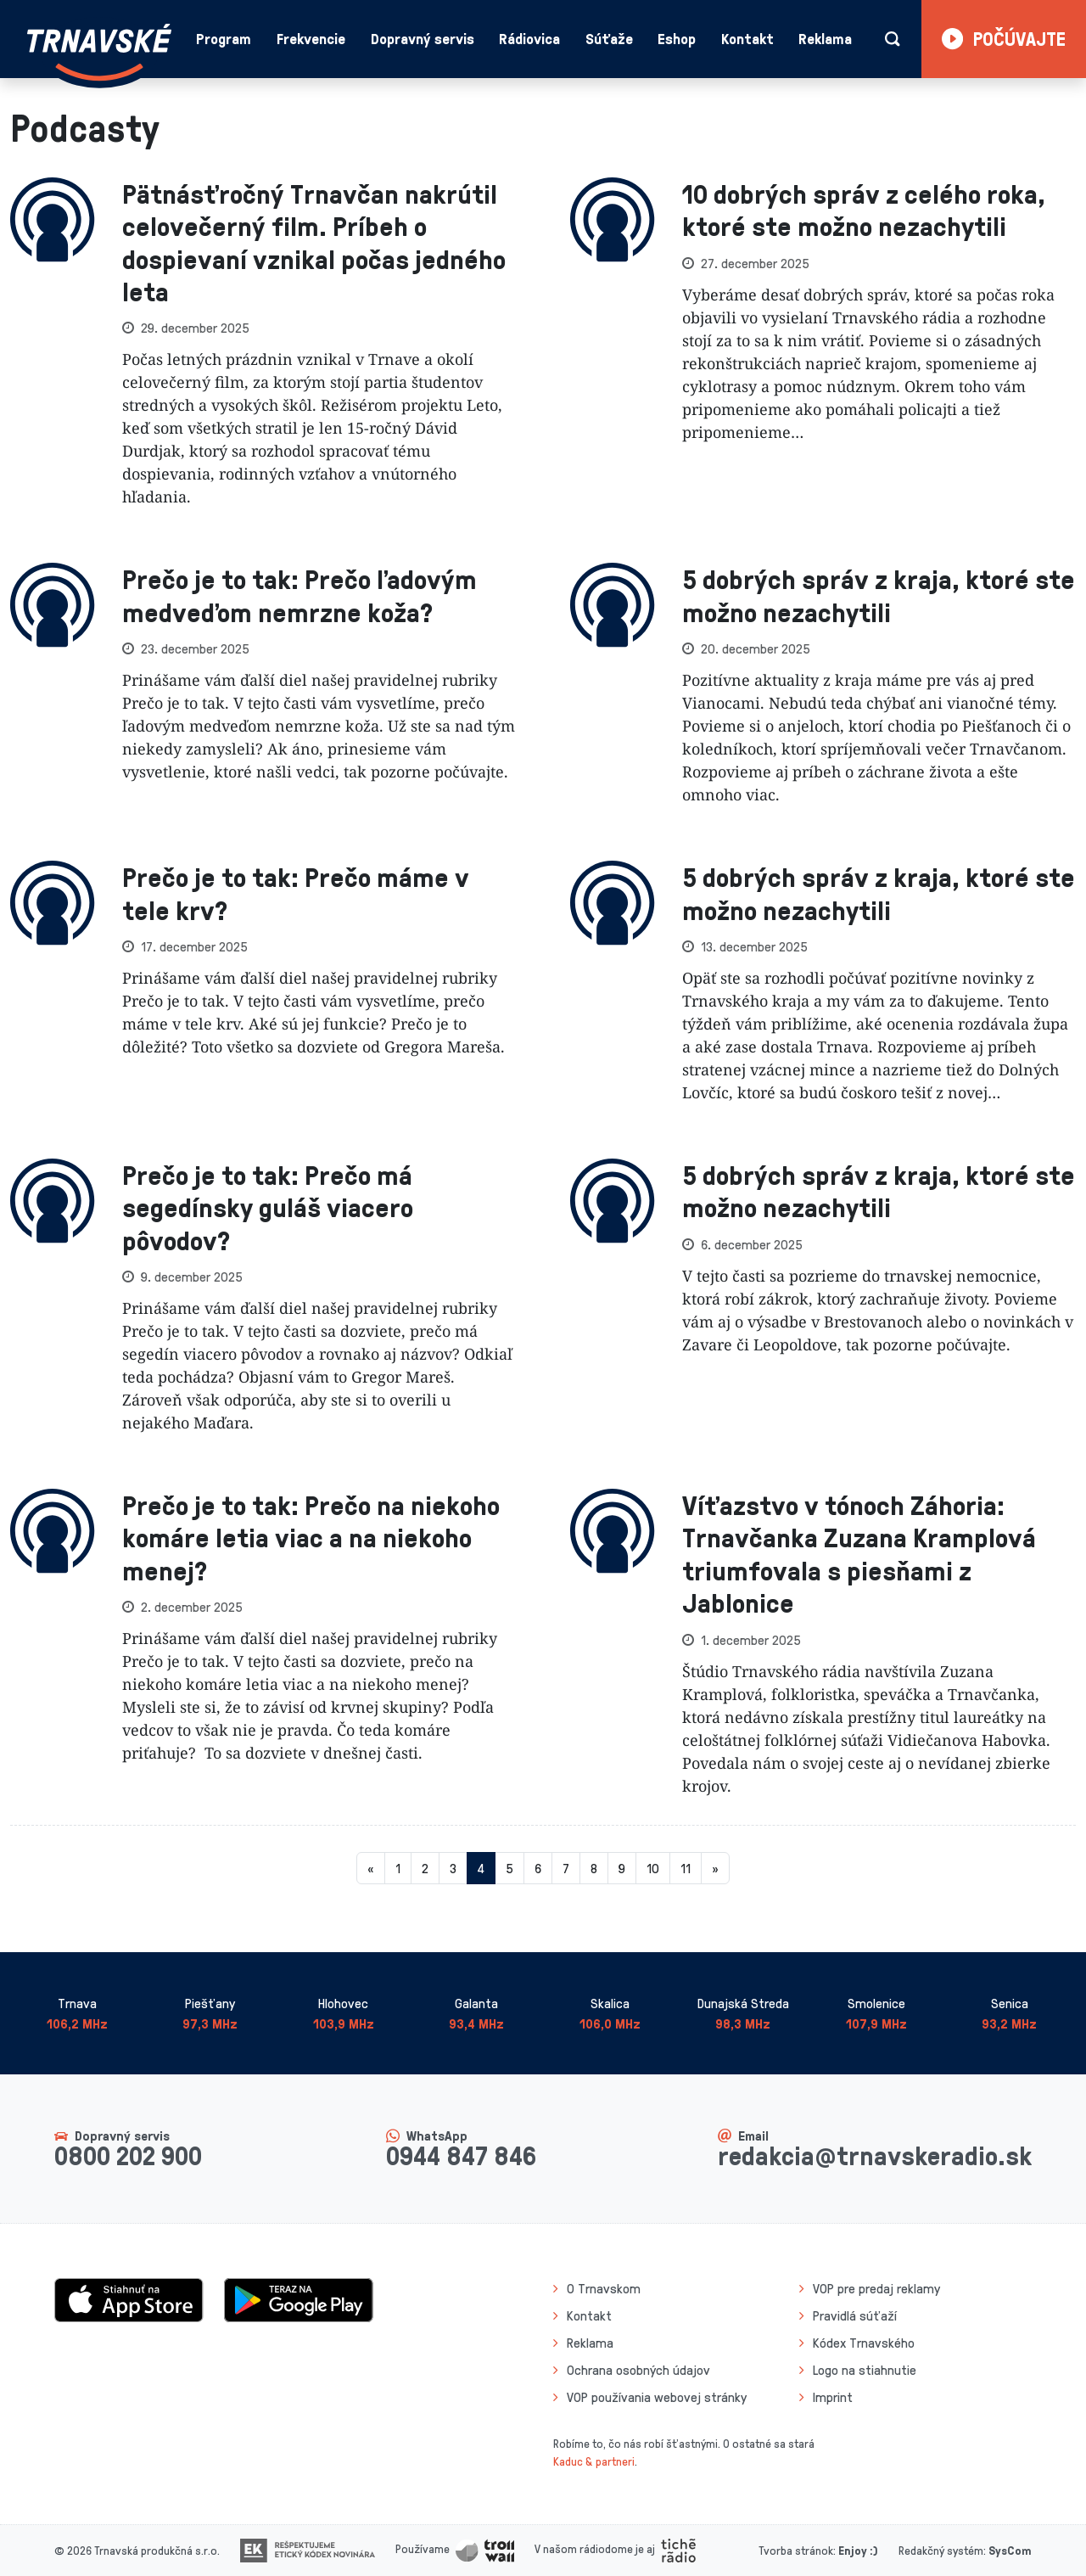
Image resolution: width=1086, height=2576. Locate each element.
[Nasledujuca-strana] (715, 1868)
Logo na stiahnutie (864, 2369)
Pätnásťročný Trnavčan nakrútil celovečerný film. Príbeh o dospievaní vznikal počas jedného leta (314, 242)
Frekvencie (311, 38)
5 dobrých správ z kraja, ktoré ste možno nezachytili (878, 594)
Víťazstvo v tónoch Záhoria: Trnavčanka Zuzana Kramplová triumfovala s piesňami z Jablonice (859, 1553)
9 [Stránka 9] (622, 1868)
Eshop (677, 38)
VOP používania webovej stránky (657, 2397)
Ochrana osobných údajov (638, 2369)
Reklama (825, 38)
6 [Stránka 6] (538, 1868)
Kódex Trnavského (864, 2342)
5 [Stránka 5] (509, 1868)
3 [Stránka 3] (453, 1868)
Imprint (833, 2397)
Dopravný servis (422, 38)
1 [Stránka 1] (397, 1868)
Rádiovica (529, 38)
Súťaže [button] (609, 38)
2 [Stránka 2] (425, 1868)
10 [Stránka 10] (653, 1868)
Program (223, 38)
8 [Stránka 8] (594, 1868)
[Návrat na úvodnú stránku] (99, 52)
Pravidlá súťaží (855, 2315)
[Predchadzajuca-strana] (370, 1868)
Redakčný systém (940, 2550)
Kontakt (747, 38)
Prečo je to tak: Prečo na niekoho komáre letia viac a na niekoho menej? (311, 1537)
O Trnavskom (604, 2288)
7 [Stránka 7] (566, 1868)
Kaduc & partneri (594, 2461)
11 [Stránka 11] (685, 1868)
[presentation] (52, 343)
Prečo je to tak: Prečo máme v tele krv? (295, 892)
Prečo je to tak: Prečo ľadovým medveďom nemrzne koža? (299, 594)
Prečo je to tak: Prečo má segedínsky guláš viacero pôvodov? (267, 1207)
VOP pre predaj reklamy (876, 2288)
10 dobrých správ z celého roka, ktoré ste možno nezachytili (863, 209)
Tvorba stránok (796, 2550)
